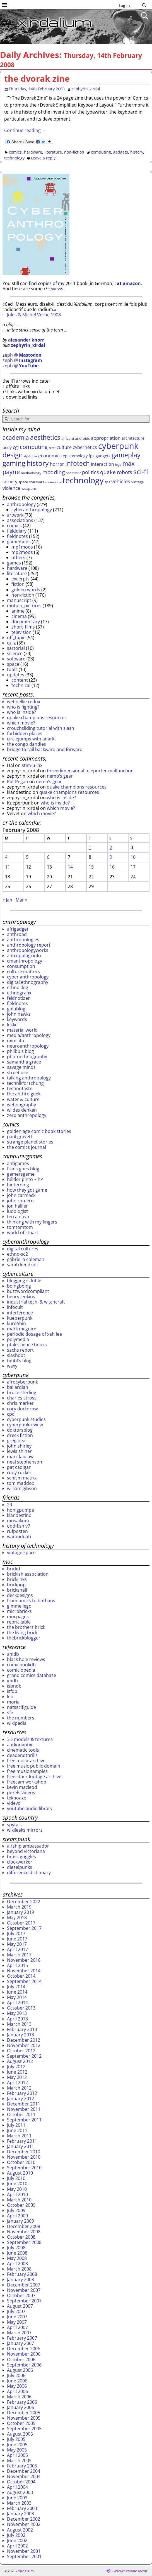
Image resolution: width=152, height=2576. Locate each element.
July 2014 (16, 1987)
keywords (17, 1019)
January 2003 (20, 2514)
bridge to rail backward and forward (45, 749)
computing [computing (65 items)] (34, 447)
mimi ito (15, 1041)
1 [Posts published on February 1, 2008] (90, 847)
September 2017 (24, 1928)
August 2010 (20, 2173)
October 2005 (21, 2423)
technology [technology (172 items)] (83, 480)
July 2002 (16, 2535)
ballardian (17, 1387)
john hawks (19, 1014)
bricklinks (17, 1579)
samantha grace (24, 1062)
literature (53, 152)
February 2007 (22, 2338)
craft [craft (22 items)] (52, 448)
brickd (13, 1569)
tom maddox (20, 1483)
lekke (12, 1025)
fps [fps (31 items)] (92, 455)
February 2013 (22, 2029)
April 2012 (17, 2082)
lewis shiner (19, 1451)
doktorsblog (20, 1430)
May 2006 (17, 2386)
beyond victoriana (26, 1851)
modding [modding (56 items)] (53, 472)
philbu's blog (20, 1051)
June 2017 (17, 1939)
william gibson (22, 1488)
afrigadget (17, 929)
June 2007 (17, 2317)
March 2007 (19, 2333)
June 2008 (17, 2253)
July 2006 (16, 2375)
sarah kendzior (22, 1265)
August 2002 (20, 2530)
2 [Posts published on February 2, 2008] (111, 847)
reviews (55, 289)
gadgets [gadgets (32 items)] (103, 455)
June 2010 (17, 2183)
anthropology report (28, 945)
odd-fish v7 (18, 1526)
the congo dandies (26, 744)
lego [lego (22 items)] (118, 465)
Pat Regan (17, 781)
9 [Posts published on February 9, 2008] (111, 857)
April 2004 (17, 2487)
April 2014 (17, 2002)
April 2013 (17, 2019)
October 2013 (21, 2008)
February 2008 (22, 2274)
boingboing (19, 1286)
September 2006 (24, 2365)
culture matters (23, 971)
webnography (21, 1105)
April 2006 (17, 2391)
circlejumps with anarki (31, 739)
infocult (15, 1307)
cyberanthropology (31, 510)
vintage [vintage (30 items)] (137, 481)
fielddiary (16, 531)
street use (17, 1072)
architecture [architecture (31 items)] (133, 438)
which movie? (21, 723)
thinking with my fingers (32, 1222)
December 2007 (23, 2285)
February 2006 (22, 2402)
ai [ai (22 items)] (72, 439)
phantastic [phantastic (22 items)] (73, 473)
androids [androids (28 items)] (82, 438)
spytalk (14, 1825)
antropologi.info (24, 955)
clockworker (19, 1862)
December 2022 (23, 1902)
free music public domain (33, 1766)
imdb (12, 1681)
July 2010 (16, 2178)
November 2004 (23, 2476)
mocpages (18, 1616)
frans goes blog (23, 1169)
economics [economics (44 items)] (50, 455)
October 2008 (21, 2237)
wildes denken (22, 1110)
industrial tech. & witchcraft (36, 1302)
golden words (25, 590)
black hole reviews (26, 1659)
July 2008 (16, 2248)
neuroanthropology (28, 1046)
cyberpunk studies (26, 1419)
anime (18, 611)
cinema (19, 616)
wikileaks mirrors (25, 1830)
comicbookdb (21, 1665)
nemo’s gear (60, 776)
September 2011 (24, 2120)
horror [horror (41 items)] (57, 464)
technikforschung (25, 1083)
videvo (14, 1803)
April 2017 (17, 1949)
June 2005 (17, 2444)
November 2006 (23, 2354)
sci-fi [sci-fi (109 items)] (140, 471)
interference (20, 1313)
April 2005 (17, 2455)
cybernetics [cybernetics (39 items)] (85, 447)
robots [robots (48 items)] (124, 472)
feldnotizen (19, 998)
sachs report (20, 1350)
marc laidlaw (20, 1456)
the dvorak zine (37, 78)
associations (20, 520)
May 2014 (17, 1997)
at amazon (129, 283)
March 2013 (19, 2024)
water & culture (23, 1099)
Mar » (21, 900)
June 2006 (17, 2381)
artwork (15, 515)
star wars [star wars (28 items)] (36, 481)
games (14, 563)
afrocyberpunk (22, 1382)
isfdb (12, 1691)
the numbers (20, 1718)
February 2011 (22, 2141)
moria (13, 1702)
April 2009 (17, 2216)
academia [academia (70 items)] (16, 437)
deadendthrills (22, 1755)
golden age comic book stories (39, 1131)
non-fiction (74, 152)
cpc (10, 1414)
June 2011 (17, 2130)
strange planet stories (30, 1142)
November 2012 (23, 2045)
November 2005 (23, 2418)
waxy (12, 1366)
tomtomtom (20, 1227)
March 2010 (19, 2200)
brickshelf (17, 1590)
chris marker (20, 1403)
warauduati (19, 1536)
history (136, 152)
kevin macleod (22, 1787)
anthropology (21, 504)
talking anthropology (29, 1078)
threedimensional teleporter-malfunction (90, 771)
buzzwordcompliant (28, 1291)
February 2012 (22, 2093)
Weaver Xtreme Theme (131, 2570)
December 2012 (23, 2040)
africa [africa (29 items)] (65, 438)
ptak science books (27, 1345)
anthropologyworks (27, 950)
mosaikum (18, 1521)
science (15, 653)
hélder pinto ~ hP (25, 1179)
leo (10, 1696)
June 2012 (17, 2072)
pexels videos (21, 1792)
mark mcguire (21, 1329)
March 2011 (19, 2136)
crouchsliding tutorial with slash (40, 728)
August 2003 (20, 2492)
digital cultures (22, 1249)
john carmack (21, 1195)
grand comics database (31, 1675)
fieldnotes (17, 536)
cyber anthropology (28, 977)
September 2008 (24, 2242)
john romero (20, 1201)
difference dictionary (29, 1872)
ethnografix (19, 993)
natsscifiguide (21, 1707)
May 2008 (17, 2258)
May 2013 (17, 2013)
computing (101, 152)
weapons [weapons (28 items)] (29, 488)
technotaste (19, 1088)
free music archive (26, 1761)
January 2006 (20, 2407)
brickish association (28, 1574)
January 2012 (20, 2098)
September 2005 (24, 2429)
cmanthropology (24, 961)
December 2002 (23, 2519)
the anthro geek (23, 1094)
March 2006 (19, 2397)
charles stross (22, 1398)
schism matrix (22, 1478)
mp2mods (22, 552)
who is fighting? (23, 707)
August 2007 (20, 2306)
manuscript (19, 600)
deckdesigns (20, 1595)
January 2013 (20, 2035)
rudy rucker (19, 1472)
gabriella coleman (25, 1259)
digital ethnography (27, 982)
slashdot (16, 1355)
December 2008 (23, 2226)
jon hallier (17, 1206)
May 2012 (17, 2077)
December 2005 (23, 2413)
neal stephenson (24, 1462)
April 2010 (17, 2194)
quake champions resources (37, 717)
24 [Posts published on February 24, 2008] (133, 877)
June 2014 (17, 1992)
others (18, 557)
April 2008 (17, 2263)
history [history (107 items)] (37, 463)
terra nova (18, 1216)
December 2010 (23, 2152)
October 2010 (21, 2162)
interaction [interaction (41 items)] (102, 464)
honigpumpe (20, 1510)
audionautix (19, 1745)
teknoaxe (16, 1798)
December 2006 (23, 2349)
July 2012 (16, 2067)
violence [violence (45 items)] (11, 488)
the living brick (22, 1632)
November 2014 (23, 1971)
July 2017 (16, 1933)
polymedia (18, 1339)
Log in (124, 5)
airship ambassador (28, 1846)
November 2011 (23, 2109)
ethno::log (17, 987)
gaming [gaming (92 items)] (14, 463)
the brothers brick (26, 1627)
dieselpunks (19, 1867)
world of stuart (22, 1232)
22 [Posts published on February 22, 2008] (91, 877)
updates (15, 675)
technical (20, 685)
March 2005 (19, 2460)
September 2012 (24, 2056)
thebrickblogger (23, 1638)
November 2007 (23, 2290)
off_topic (16, 637)
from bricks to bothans (31, 1601)
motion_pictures (24, 606)
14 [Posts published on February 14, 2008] (70, 867)
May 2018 (17, 1917)
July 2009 (16, 2210)
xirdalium (26, 2570)
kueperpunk (19, 1318)
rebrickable (19, 1622)
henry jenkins (21, 1296)
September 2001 (24, 2556)
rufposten (17, 1531)
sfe (10, 1712)
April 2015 (17, 1965)
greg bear (17, 1441)
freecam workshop (26, 1782)
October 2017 (21, 1923)
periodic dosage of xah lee (34, 1334)
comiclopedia (21, 1670)
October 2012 (21, 2051)
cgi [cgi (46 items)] (16, 447)
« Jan (7, 900)
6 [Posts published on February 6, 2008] (48, 857)
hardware (33, 152)
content (19, 680)
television (21, 632)
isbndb (14, 1686)
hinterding (18, 1185)
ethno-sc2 (17, 1254)
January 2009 (20, 2221)
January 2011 (20, 2146)
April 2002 (17, 2546)
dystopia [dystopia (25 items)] (30, 456)
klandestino (19, 1515)
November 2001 (23, 2551)
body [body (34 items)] (7, 447)
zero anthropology (26, 1115)
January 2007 (20, 2343)
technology (14, 158)
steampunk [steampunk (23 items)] (53, 482)
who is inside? (21, 712)
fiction (18, 584)
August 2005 (20, 2434)
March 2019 (19, 1907)
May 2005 (17, 2450)
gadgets (120, 152)
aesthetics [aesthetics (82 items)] (45, 437)
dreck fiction (20, 1435)
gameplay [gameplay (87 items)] (126, 454)
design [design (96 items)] (13, 454)
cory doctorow (22, 1409)
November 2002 (23, 2524)
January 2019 (20, 1912)
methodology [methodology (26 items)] (31, 472)
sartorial (16, 648)
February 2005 (22, 2466)
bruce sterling (21, 1392)
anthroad (17, 934)
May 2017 (17, 1944)
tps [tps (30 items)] (107, 481)
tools (12, 669)
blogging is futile (24, 1281)
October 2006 (21, 2359)
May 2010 (17, 2189)
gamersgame (21, 1174)
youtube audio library (29, 1808)
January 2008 (20, 2279)
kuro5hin (16, 1323)
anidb (13, 1654)
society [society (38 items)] (10, 482)
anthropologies (23, 940)
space (13, 664)
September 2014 (24, 1981)
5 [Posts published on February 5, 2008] (27, 857)
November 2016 (23, 1960)
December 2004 (23, 2471)
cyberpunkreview (25, 1425)
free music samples (27, 1771)
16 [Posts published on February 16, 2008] (112, 867)
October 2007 (21, 2295)
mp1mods (22, 547)
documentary (25, 621)
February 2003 (22, 2508)
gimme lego (19, 1606)
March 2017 (19, 1955)
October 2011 (21, 2114)
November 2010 (23, 2157)
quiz (11, 643)
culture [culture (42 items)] (64, 447)
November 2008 (23, 2232)
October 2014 (21, 1976)
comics (15, 152)
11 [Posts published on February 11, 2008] (7, 867)
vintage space (21, 1552)
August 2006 (20, 2370)
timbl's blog (19, 1361)
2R (9, 1505)
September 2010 (24, 2168)
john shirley (19, 1446)
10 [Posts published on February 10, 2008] (133, 857)
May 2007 (17, 2322)
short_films (23, 627)
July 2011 (16, 2125)
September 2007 (24, 2301)
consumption (21, 966)
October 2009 (21, 2205)
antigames (18, 1163)
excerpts (20, 579)
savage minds (21, 1067)
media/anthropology (28, 1035)
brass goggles (21, 1856)
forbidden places (24, 733)
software (16, 659)
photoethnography (27, 1056)
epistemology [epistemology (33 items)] (75, 455)
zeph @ (22, 355)
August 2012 (20, 2061)
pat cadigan (19, 1467)
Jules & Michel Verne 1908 (34, 315)
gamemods (19, 541)
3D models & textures (30, 1739)
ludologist (17, 1211)
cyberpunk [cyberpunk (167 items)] (118, 445)
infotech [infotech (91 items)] (77, 463)
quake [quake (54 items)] (108, 472)
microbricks (19, 1611)
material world (22, 1030)
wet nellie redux (23, 701)
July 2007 (16, 2311)
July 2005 (16, 2439)
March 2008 (19, 2269)
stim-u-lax (32, 765)
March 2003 (19, 2503)
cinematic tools (23, 1750)
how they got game (27, 1190)
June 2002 (17, 2540)
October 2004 (21, 2482)
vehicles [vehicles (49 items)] (120, 481)
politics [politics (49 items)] (90, 472)
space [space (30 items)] (23, 481)
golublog (16, 1009)
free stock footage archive (34, 1776)
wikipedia (16, 1723)
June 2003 (17, 2498)
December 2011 (23, 2104)
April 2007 (17, 2327)
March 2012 (19, 2088)
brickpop (16, 1585)
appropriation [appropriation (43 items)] (105, 438)
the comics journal (26, 1147)
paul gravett (19, 1136)
